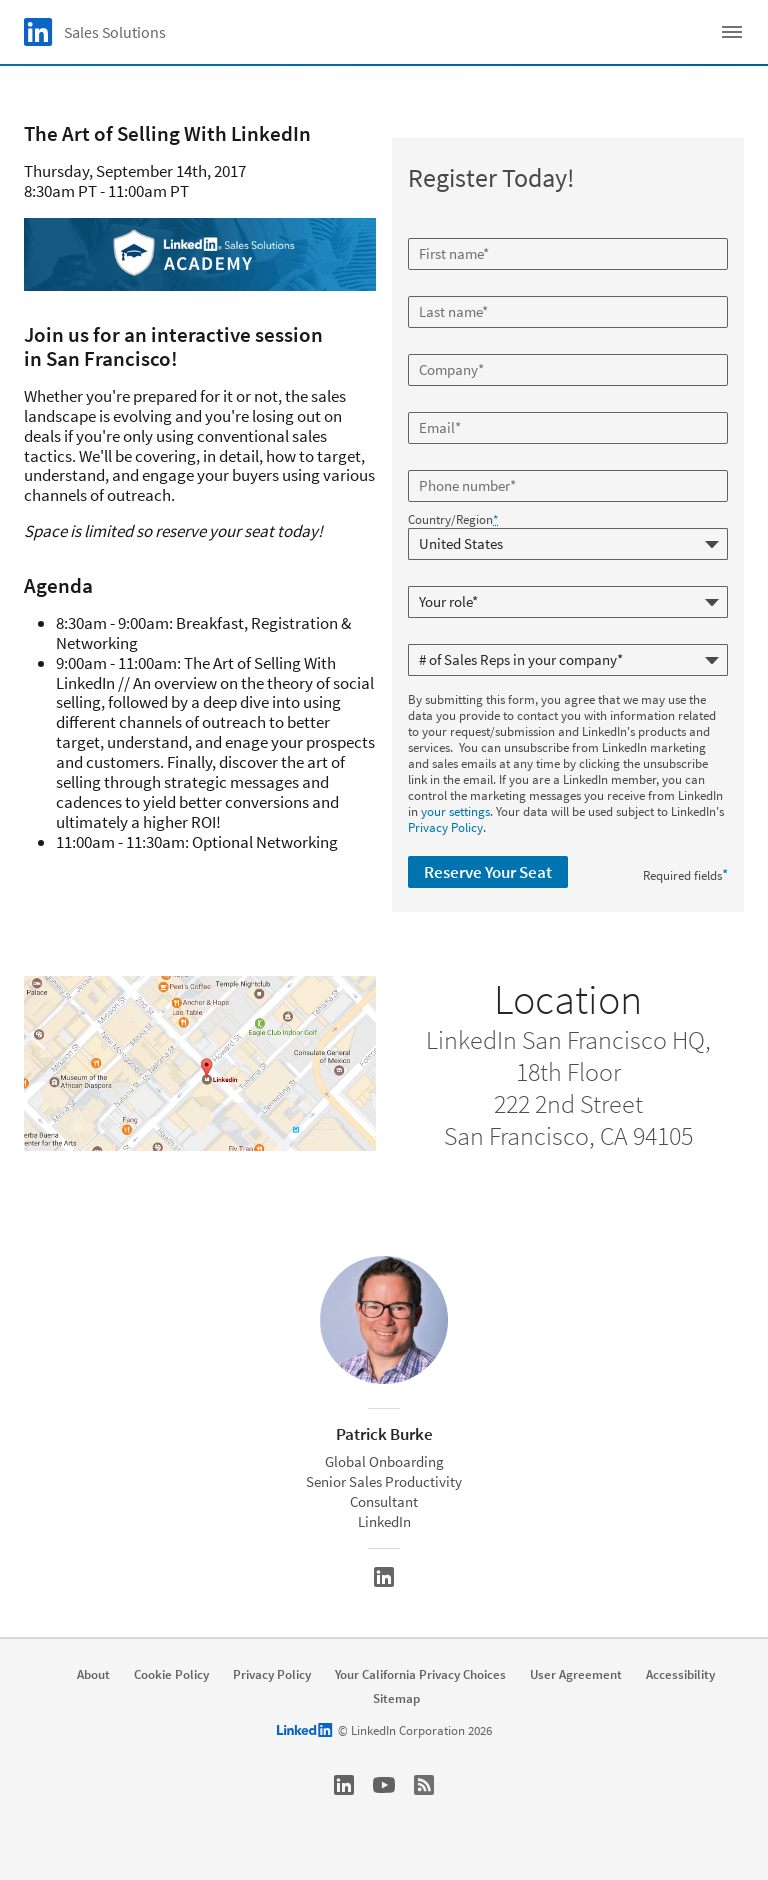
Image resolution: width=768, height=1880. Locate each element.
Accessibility (680, 1675)
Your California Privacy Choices (420, 1675)
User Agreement (576, 1675)
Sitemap (396, 1699)
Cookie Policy (171, 1675)
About (93, 1675)
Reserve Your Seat (488, 872)
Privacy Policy (445, 827)
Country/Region (453, 520)
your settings (455, 811)
